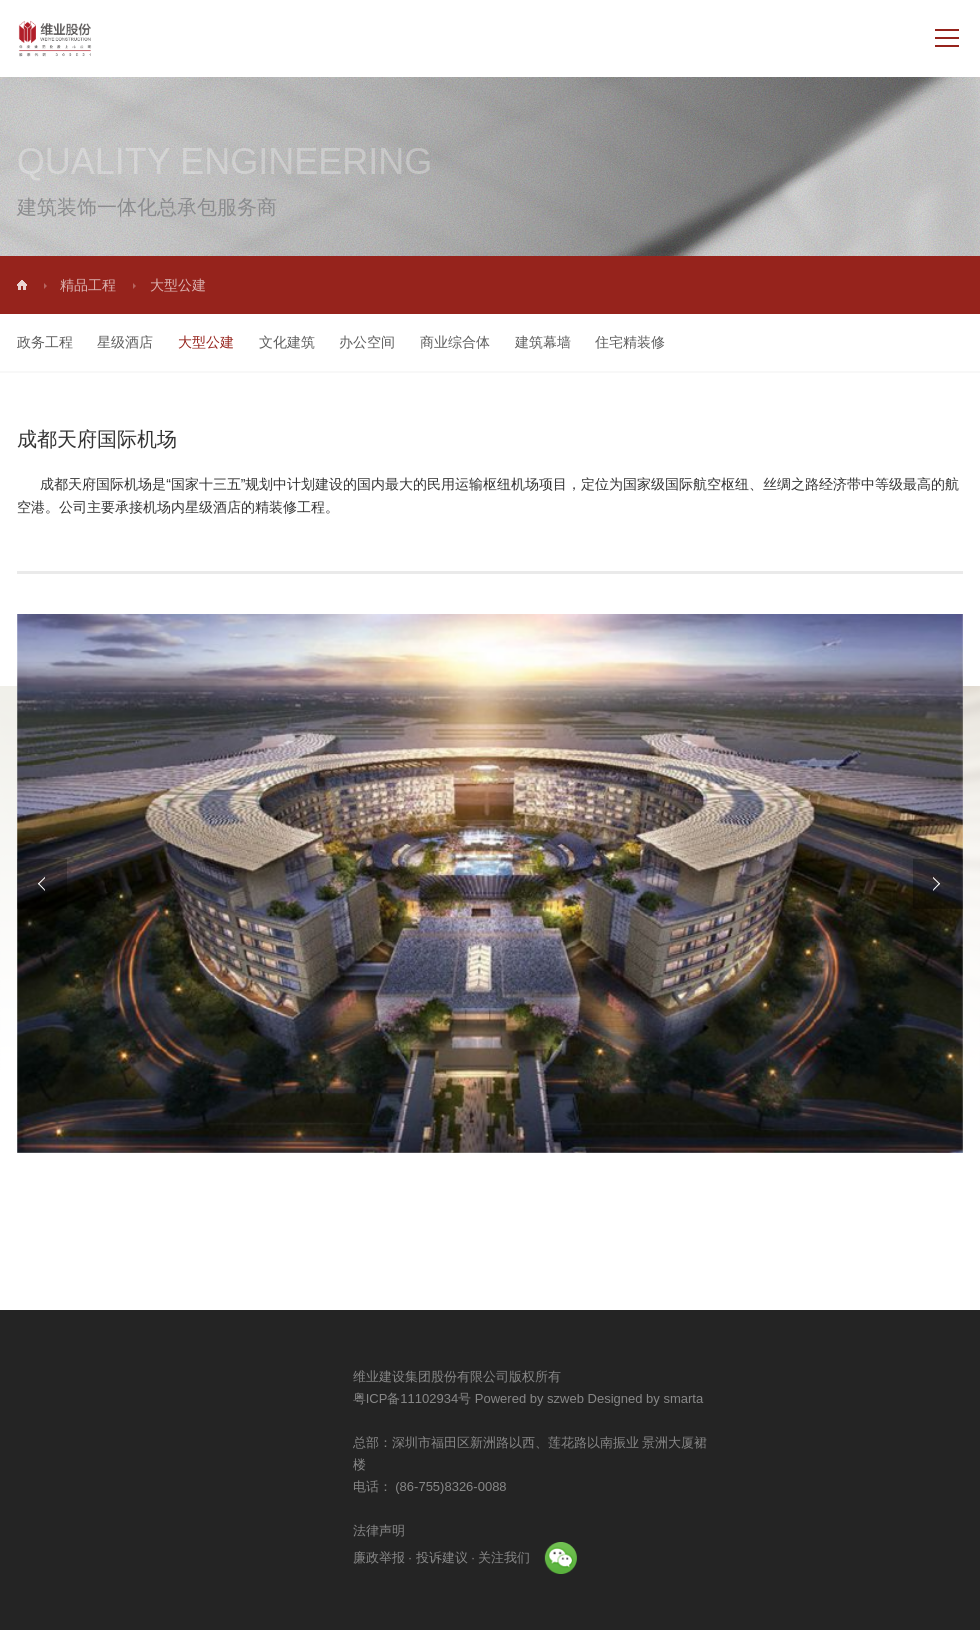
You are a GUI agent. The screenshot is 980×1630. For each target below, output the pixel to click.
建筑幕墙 (523, 342)
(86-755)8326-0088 (585, 1486)
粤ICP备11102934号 (548, 1398)
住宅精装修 (610, 342)
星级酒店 (106, 342)
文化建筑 (267, 342)
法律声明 (515, 1530)
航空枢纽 (721, 480)
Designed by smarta (781, 1398)
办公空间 (347, 342)
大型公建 (186, 342)
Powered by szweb (665, 1398)
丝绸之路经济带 (812, 480)
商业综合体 (435, 342)
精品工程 (108, 285)
